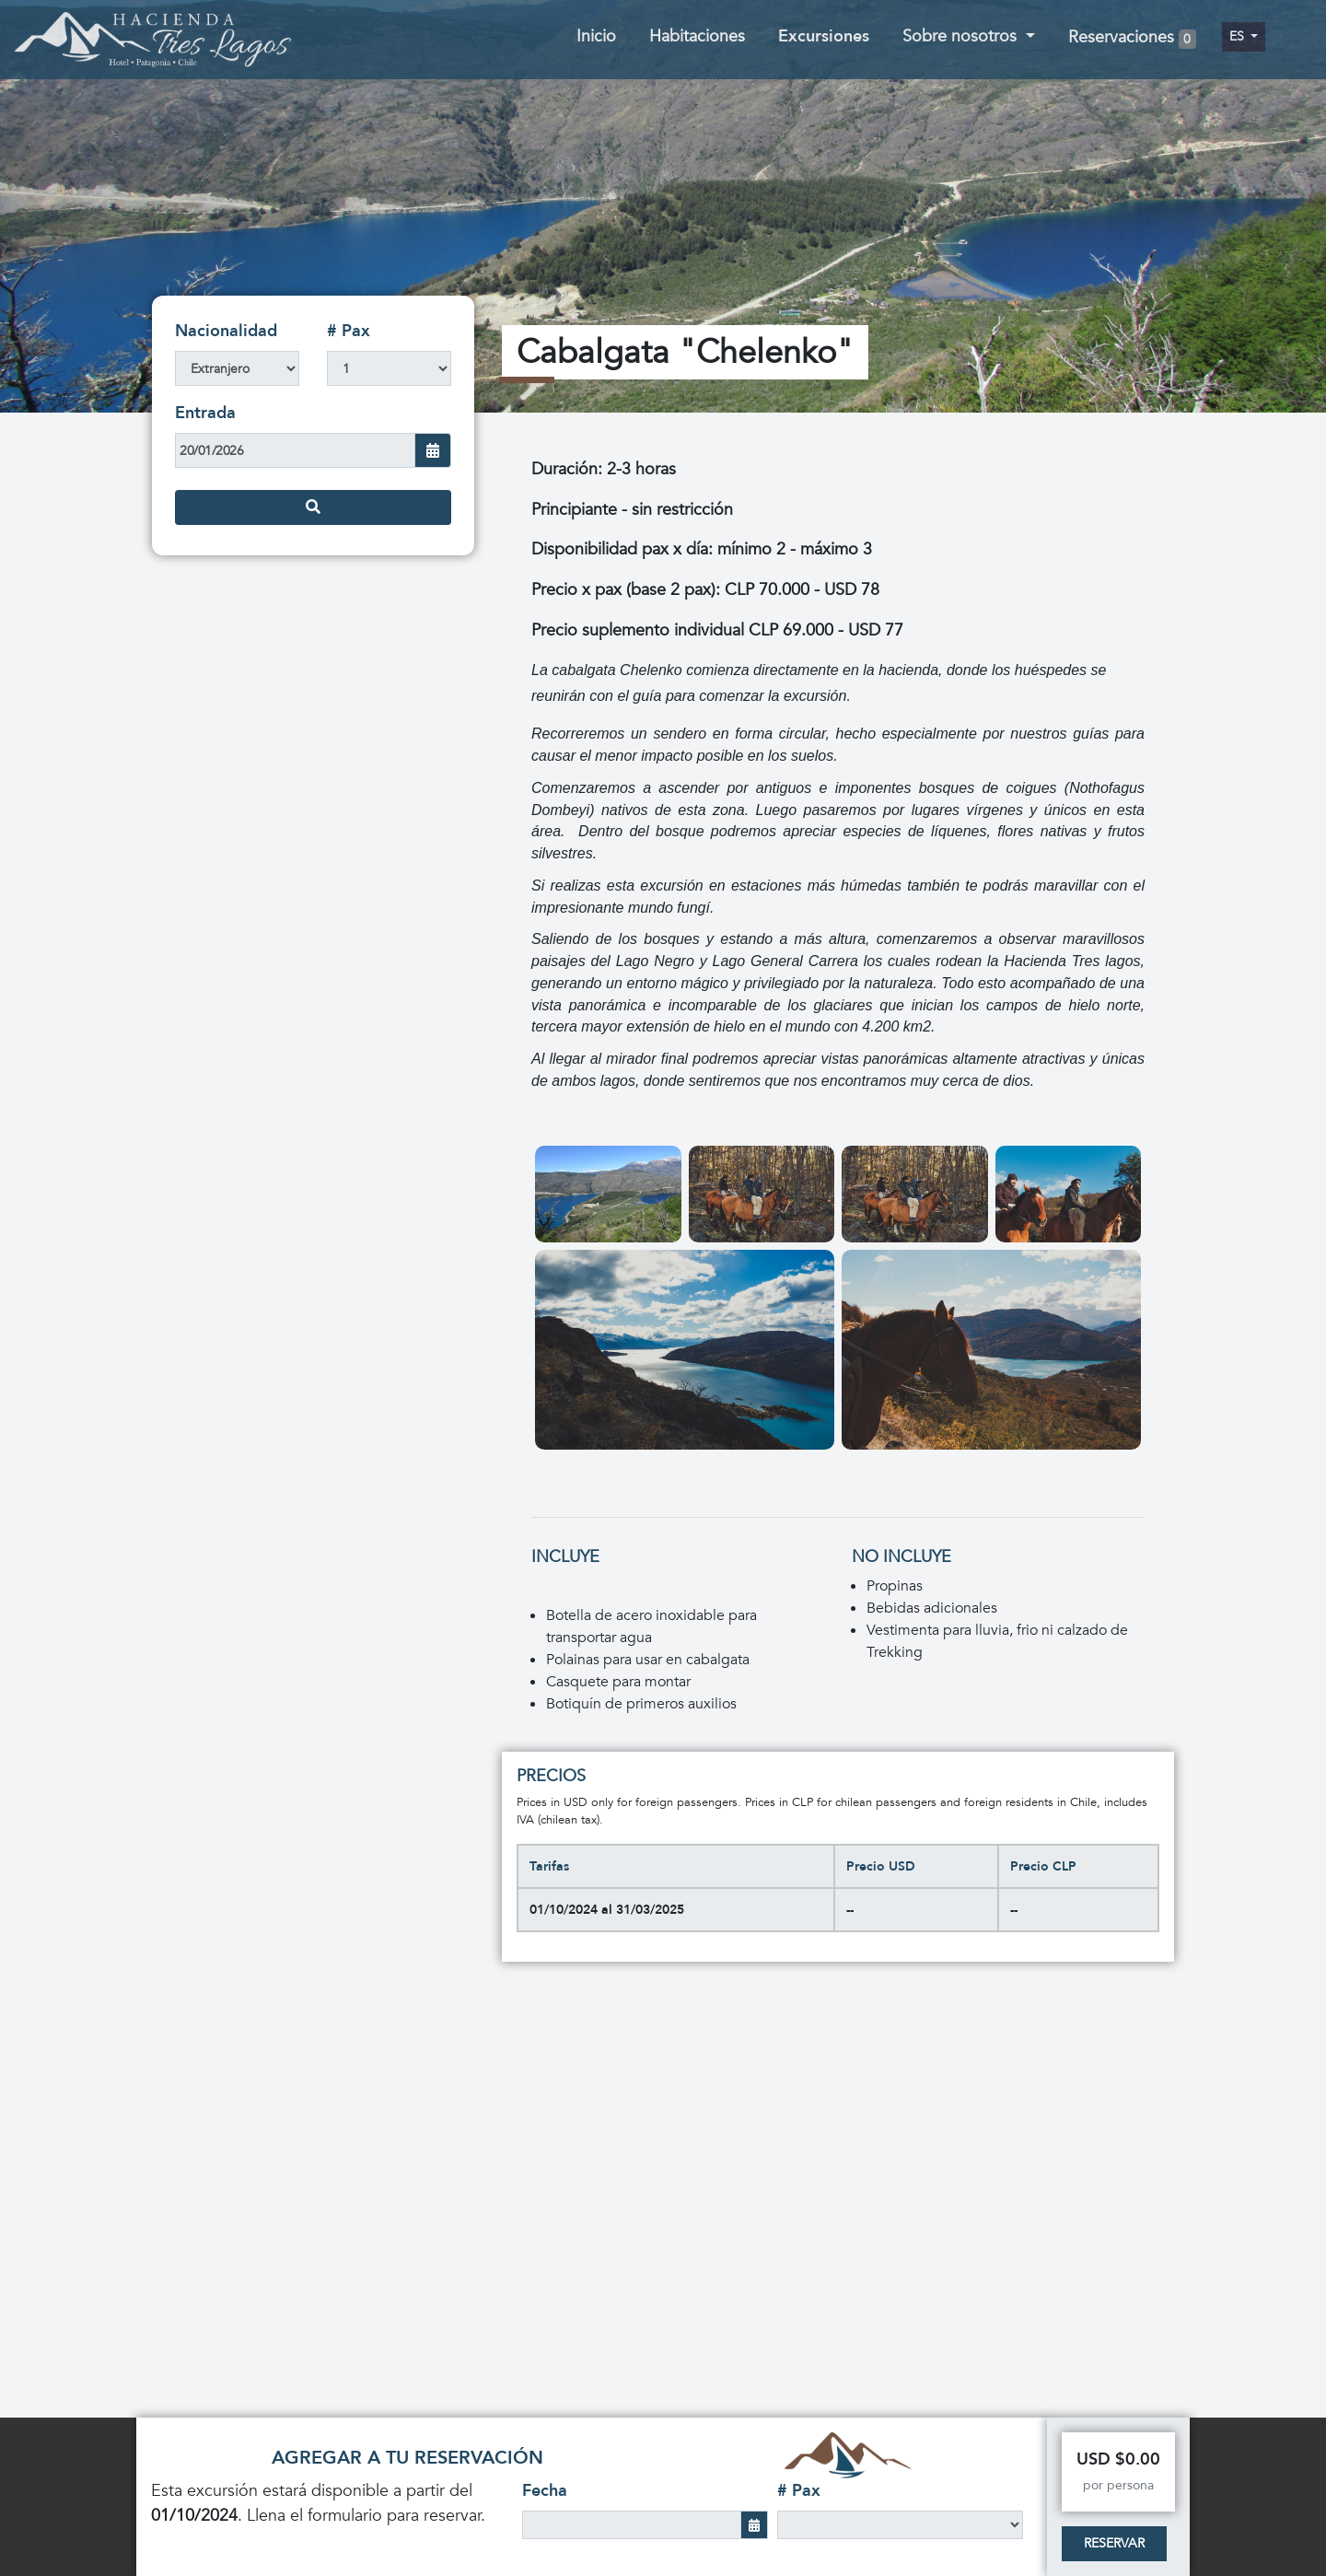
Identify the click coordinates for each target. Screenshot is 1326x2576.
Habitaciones (697, 36)
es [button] (1238, 36)
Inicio (596, 36)
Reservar (1114, 2543)
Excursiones (823, 36)
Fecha (544, 2490)
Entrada (205, 413)
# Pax (348, 331)
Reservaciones (1132, 38)
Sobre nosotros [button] (961, 36)
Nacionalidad (226, 331)
